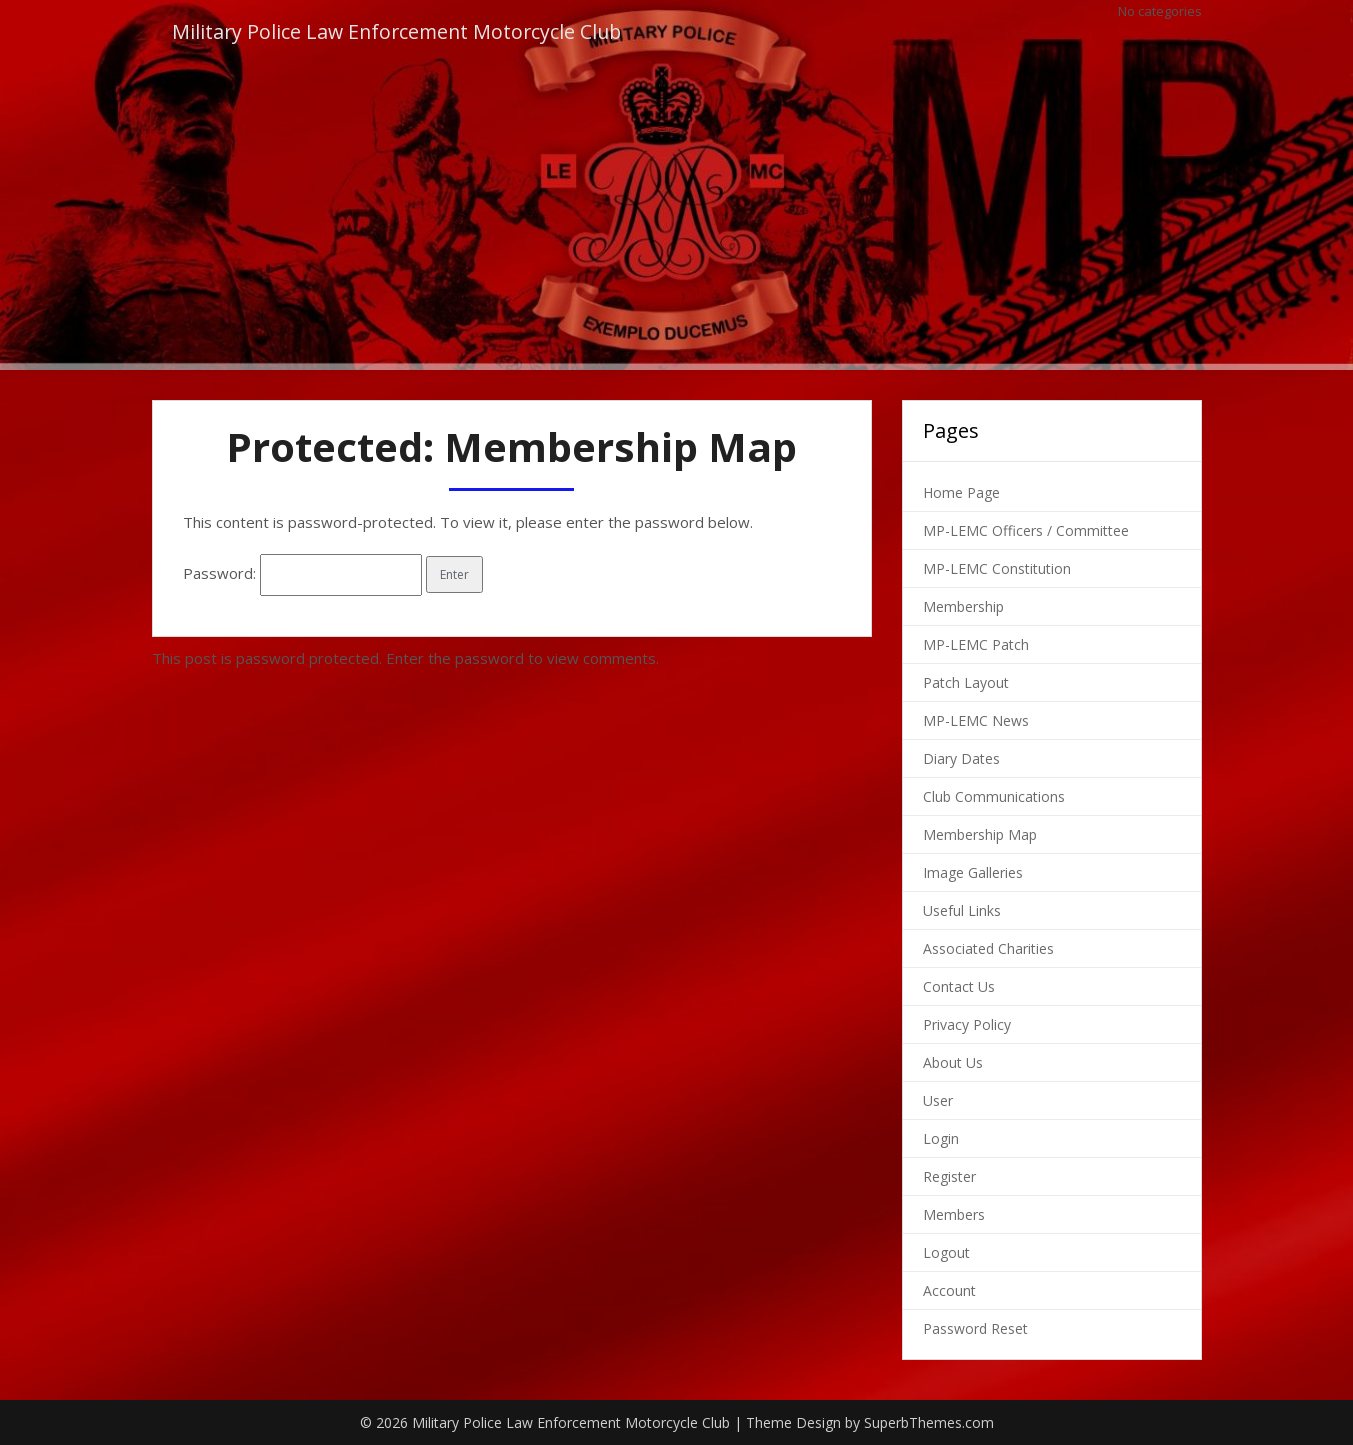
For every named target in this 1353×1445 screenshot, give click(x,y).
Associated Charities (988, 948)
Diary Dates (961, 758)
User (938, 1100)
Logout (946, 1252)
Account (949, 1290)
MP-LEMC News (976, 720)
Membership (963, 606)
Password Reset (975, 1328)
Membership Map (980, 834)
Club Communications (994, 796)
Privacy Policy (967, 1024)
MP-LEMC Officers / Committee (1026, 530)
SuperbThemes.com (929, 1422)
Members (954, 1214)
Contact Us (959, 986)
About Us (953, 1062)
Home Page (961, 492)
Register (949, 1176)
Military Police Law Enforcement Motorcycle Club (401, 32)
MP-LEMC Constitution (997, 568)
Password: (302, 573)
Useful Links (962, 910)
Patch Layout (966, 682)
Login (941, 1138)
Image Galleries (973, 872)
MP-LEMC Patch (976, 644)
